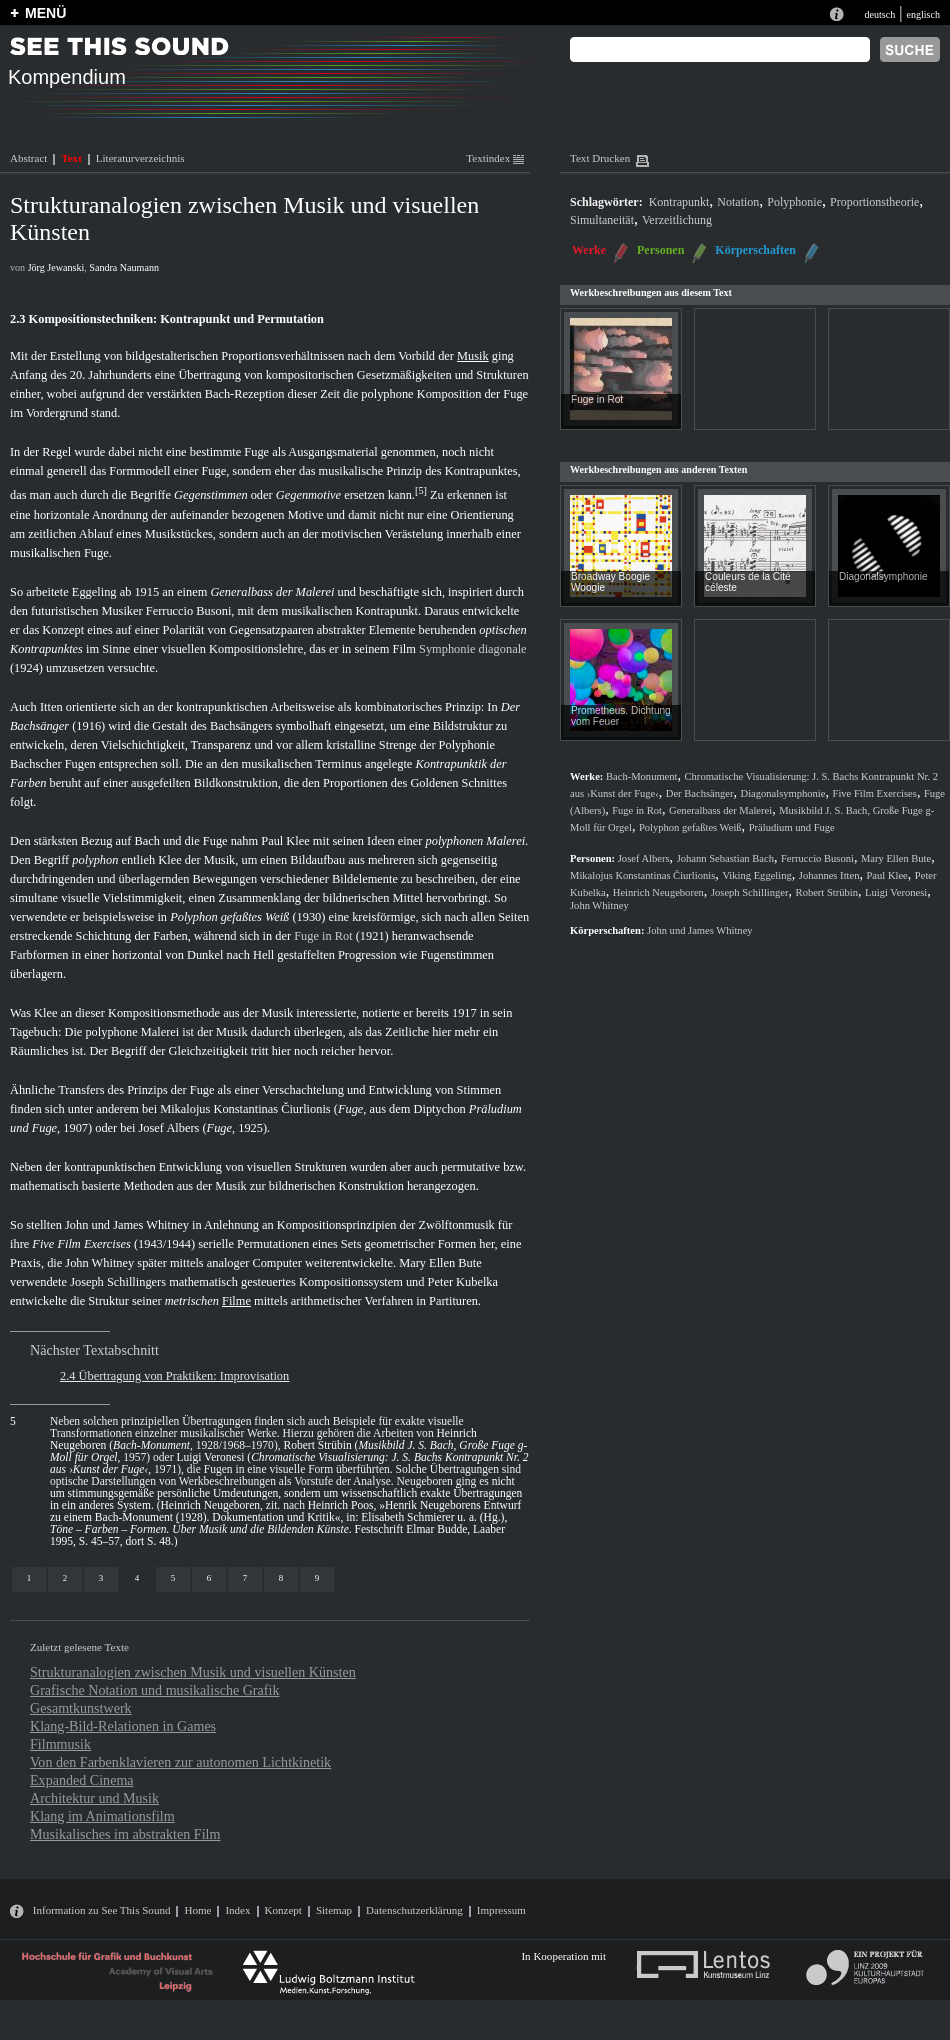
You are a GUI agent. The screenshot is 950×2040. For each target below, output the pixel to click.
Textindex (495, 158)
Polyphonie (794, 202)
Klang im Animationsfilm (102, 1816)
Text (71, 158)
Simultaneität (602, 220)
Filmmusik (60, 1744)
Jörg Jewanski (56, 267)
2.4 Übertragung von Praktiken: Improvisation (174, 1376)
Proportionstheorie (874, 202)
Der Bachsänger (700, 793)
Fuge (350, 1109)
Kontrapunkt (679, 202)
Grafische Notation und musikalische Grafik (154, 1690)
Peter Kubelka (463, 1282)
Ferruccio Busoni (189, 611)
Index (237, 1910)
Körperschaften (755, 250)
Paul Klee (285, 841)
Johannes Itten (829, 875)
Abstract (28, 158)
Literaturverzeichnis (140, 158)
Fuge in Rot (323, 936)
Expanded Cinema (82, 1780)
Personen (660, 250)
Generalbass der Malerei (272, 592)
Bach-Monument (151, 1445)
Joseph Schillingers (118, 1282)
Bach (146, 841)
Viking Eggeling (756, 875)
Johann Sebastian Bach (725, 858)
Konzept (283, 1910)
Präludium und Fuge (792, 827)
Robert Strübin (317, 1445)
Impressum (501, 1910)
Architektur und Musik (94, 1798)
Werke (589, 250)
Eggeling (94, 592)
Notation (738, 202)
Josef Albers (169, 1128)
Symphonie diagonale (473, 649)
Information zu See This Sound (102, 1910)
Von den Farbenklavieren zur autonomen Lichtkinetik (180, 1762)
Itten (51, 707)
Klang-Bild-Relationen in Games (123, 1726)
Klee (169, 860)
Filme (236, 1301)
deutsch (879, 14)
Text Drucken (600, 158)
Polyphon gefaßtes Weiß (229, 917)
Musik (473, 356)
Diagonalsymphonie (883, 576)
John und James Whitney (127, 1225)
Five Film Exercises (81, 1244)
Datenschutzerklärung (414, 1910)
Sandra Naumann (124, 267)
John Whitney (99, 1263)
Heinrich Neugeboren (211, 1505)
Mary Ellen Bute (440, 1263)
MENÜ (45, 13)
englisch (923, 14)
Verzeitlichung (677, 220)
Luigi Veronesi (210, 1457)
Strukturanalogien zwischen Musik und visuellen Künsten (193, 1672)
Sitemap (334, 1910)
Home (197, 1910)
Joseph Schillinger (750, 892)
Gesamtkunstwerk (81, 1708)
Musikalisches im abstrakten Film (125, 1834)
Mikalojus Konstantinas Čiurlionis (245, 1109)
